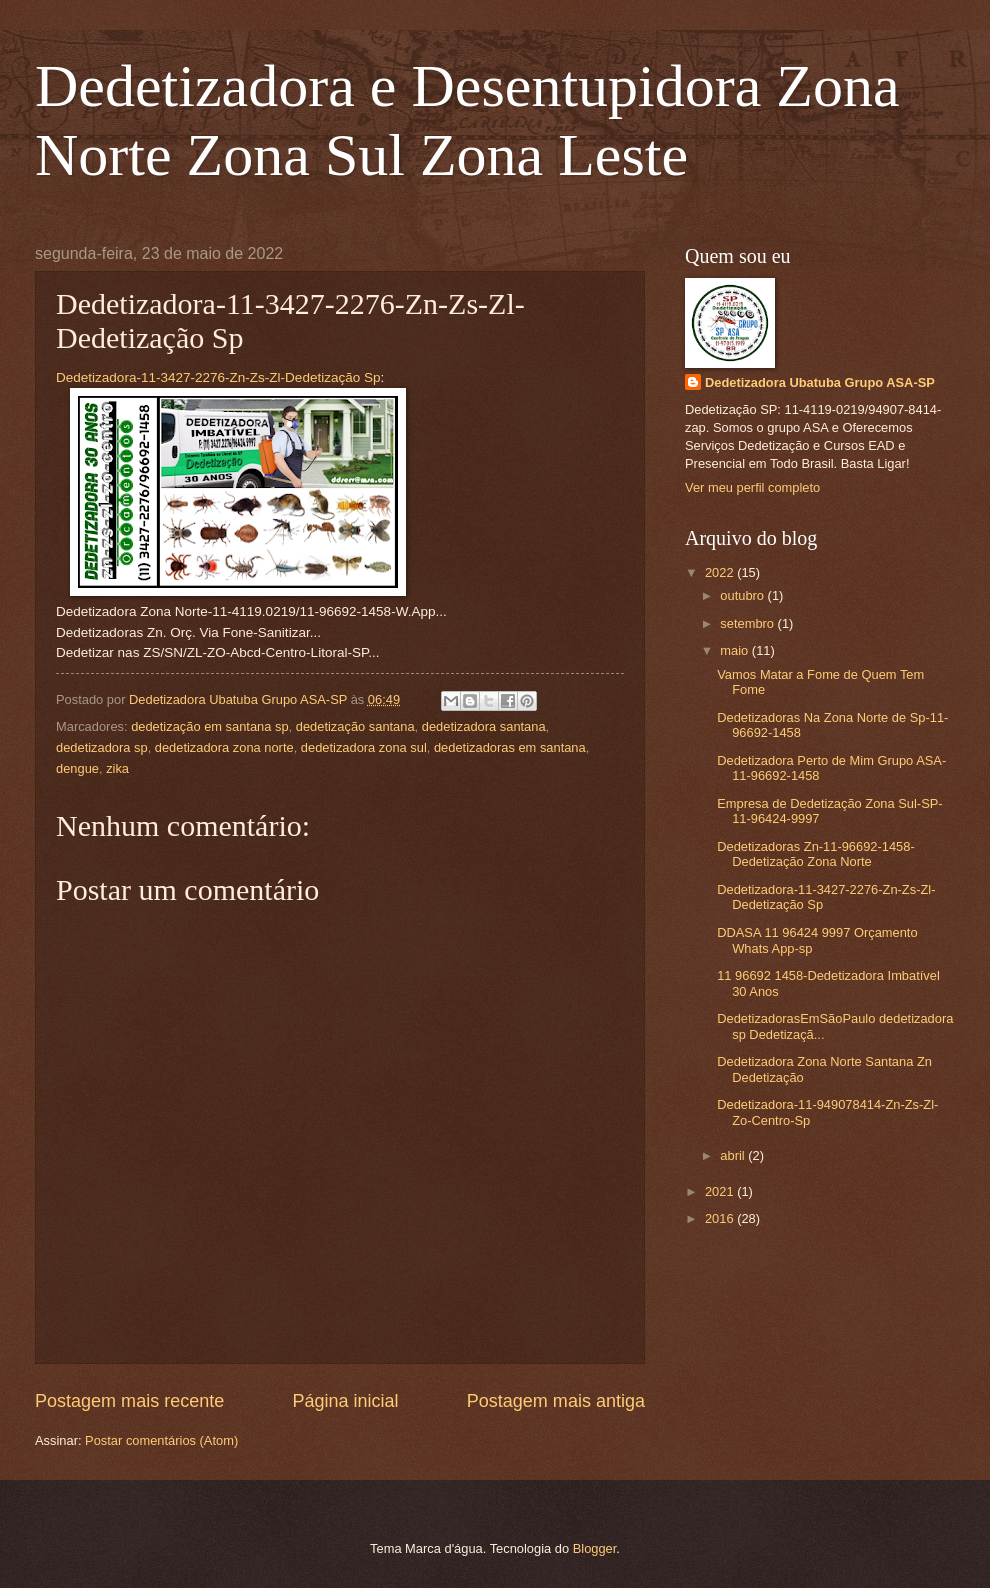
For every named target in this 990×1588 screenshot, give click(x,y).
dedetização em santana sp (209, 726)
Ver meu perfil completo (752, 487)
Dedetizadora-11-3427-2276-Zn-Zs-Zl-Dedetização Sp (218, 377)
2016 (721, 1218)
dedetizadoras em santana (510, 747)
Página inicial (345, 1401)
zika (117, 768)
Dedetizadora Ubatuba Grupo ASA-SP (820, 382)
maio (735, 650)
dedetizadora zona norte (224, 747)
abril (734, 1155)
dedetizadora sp (102, 747)
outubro (743, 595)
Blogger (595, 1548)
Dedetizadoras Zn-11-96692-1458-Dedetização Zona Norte (816, 854)
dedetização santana (355, 726)
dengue (77, 768)
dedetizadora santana (484, 726)
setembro (748, 623)
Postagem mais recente (129, 1401)
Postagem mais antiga (556, 1401)
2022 (721, 572)
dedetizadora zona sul (364, 747)
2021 (721, 1191)
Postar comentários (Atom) (161, 1440)
